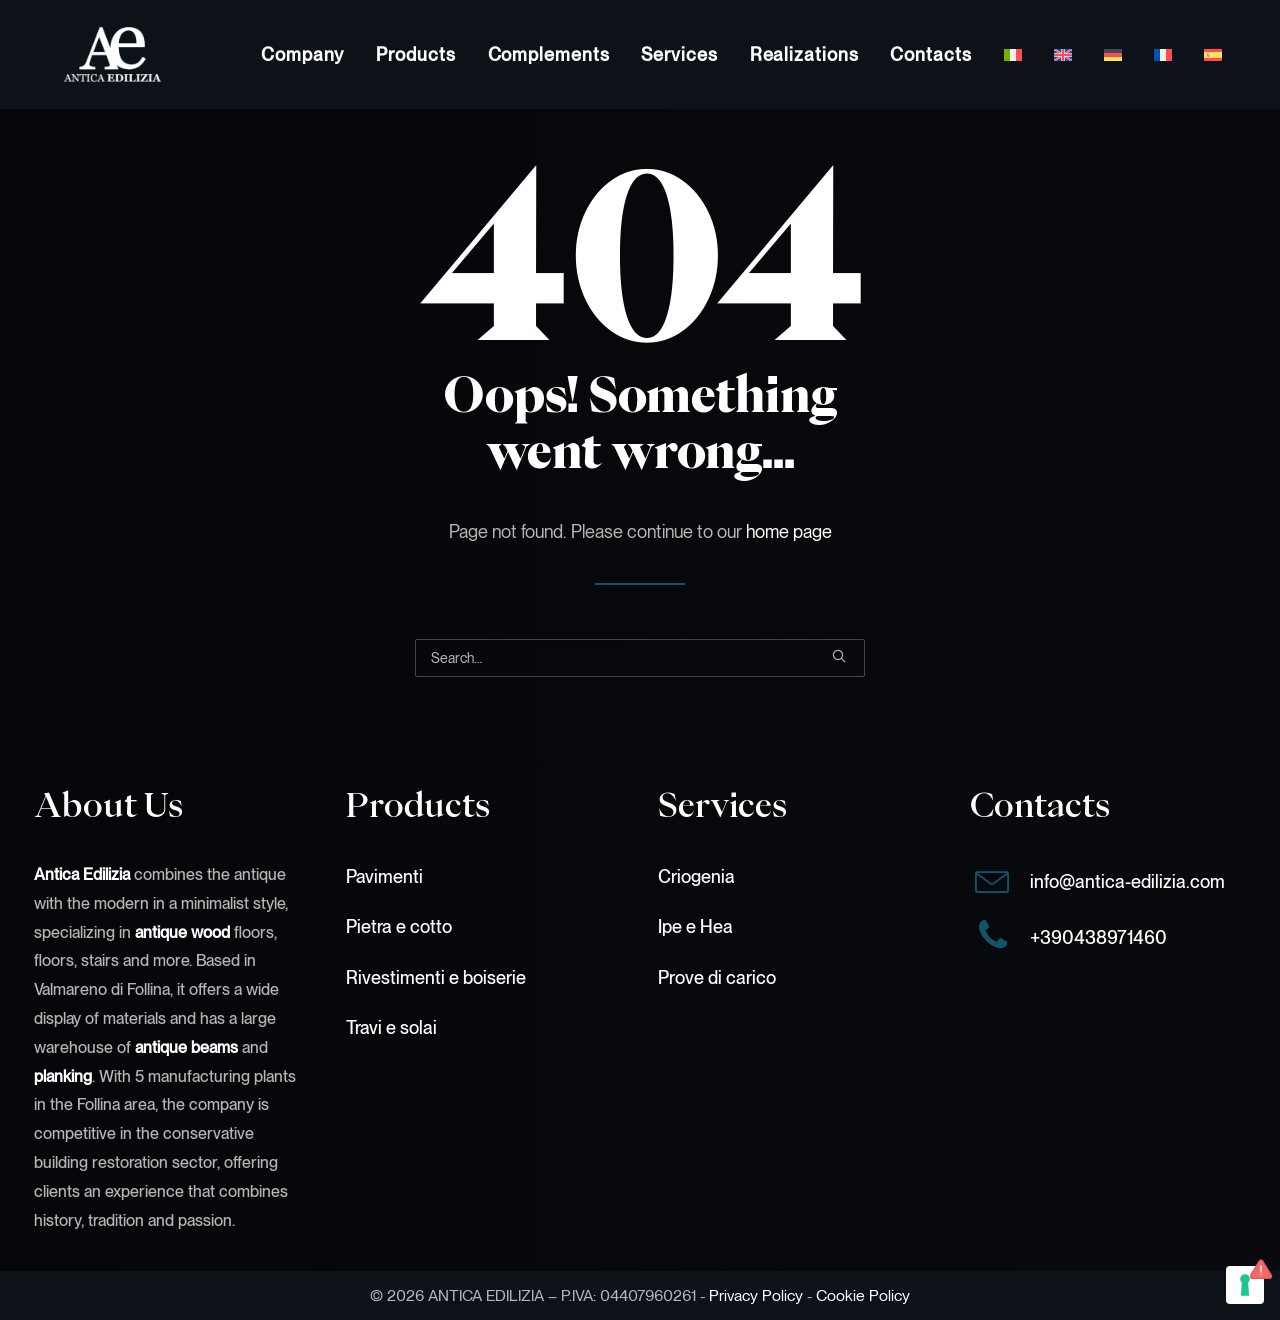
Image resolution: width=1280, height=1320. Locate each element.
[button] (839, 656)
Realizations (804, 54)
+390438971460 (1098, 937)
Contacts (930, 54)
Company (302, 54)
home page (789, 531)
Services (679, 54)
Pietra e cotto (399, 926)
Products (415, 54)
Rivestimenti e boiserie (436, 977)
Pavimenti (384, 876)
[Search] (640, 658)
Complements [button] (549, 54)
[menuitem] (302, 54)
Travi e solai (391, 1027)
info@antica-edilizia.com (1127, 881)
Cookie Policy (863, 1295)
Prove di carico (717, 977)
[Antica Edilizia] (82, 54)
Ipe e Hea (695, 926)
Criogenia (696, 876)
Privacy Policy (756, 1295)
